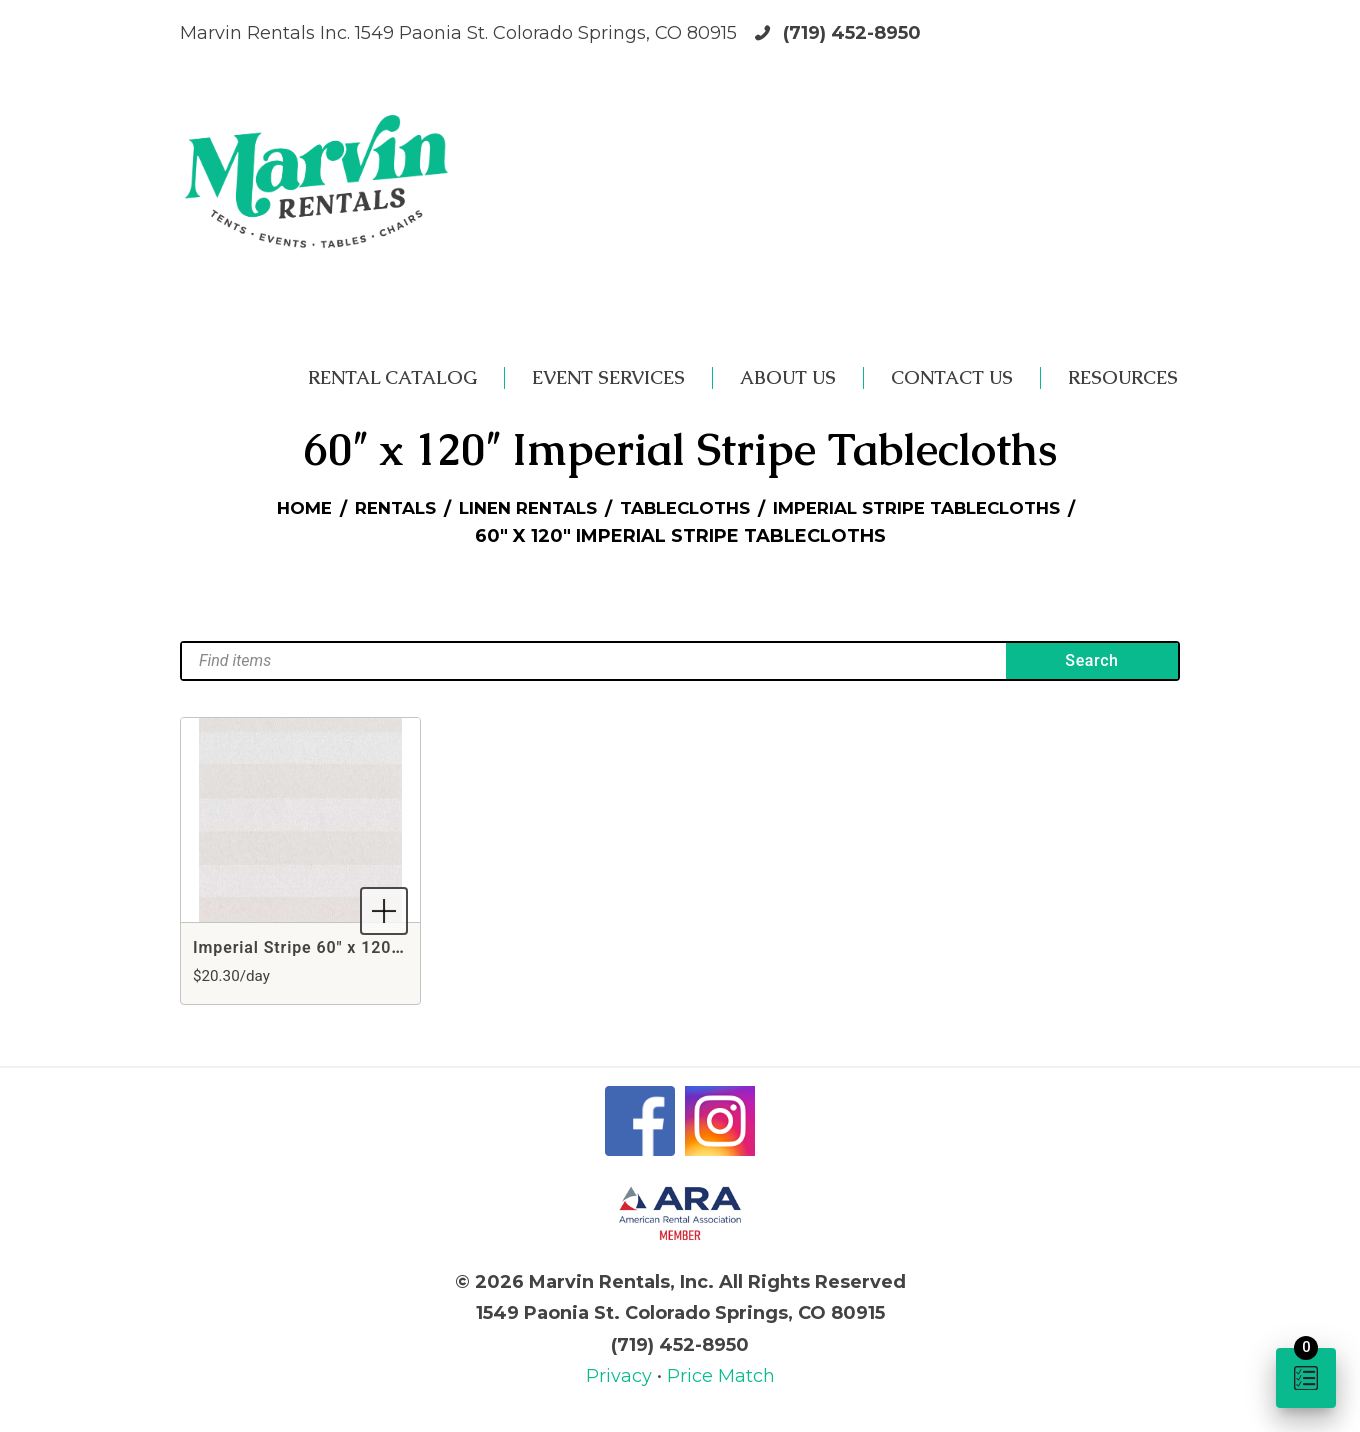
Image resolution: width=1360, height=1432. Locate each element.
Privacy (621, 1376)
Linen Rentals (515, 509)
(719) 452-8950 (852, 33)
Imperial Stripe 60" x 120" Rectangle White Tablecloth (406, 947)
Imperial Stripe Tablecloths (934, 509)
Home (277, 509)
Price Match (721, 1376)
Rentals (374, 509)
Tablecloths (685, 509)
